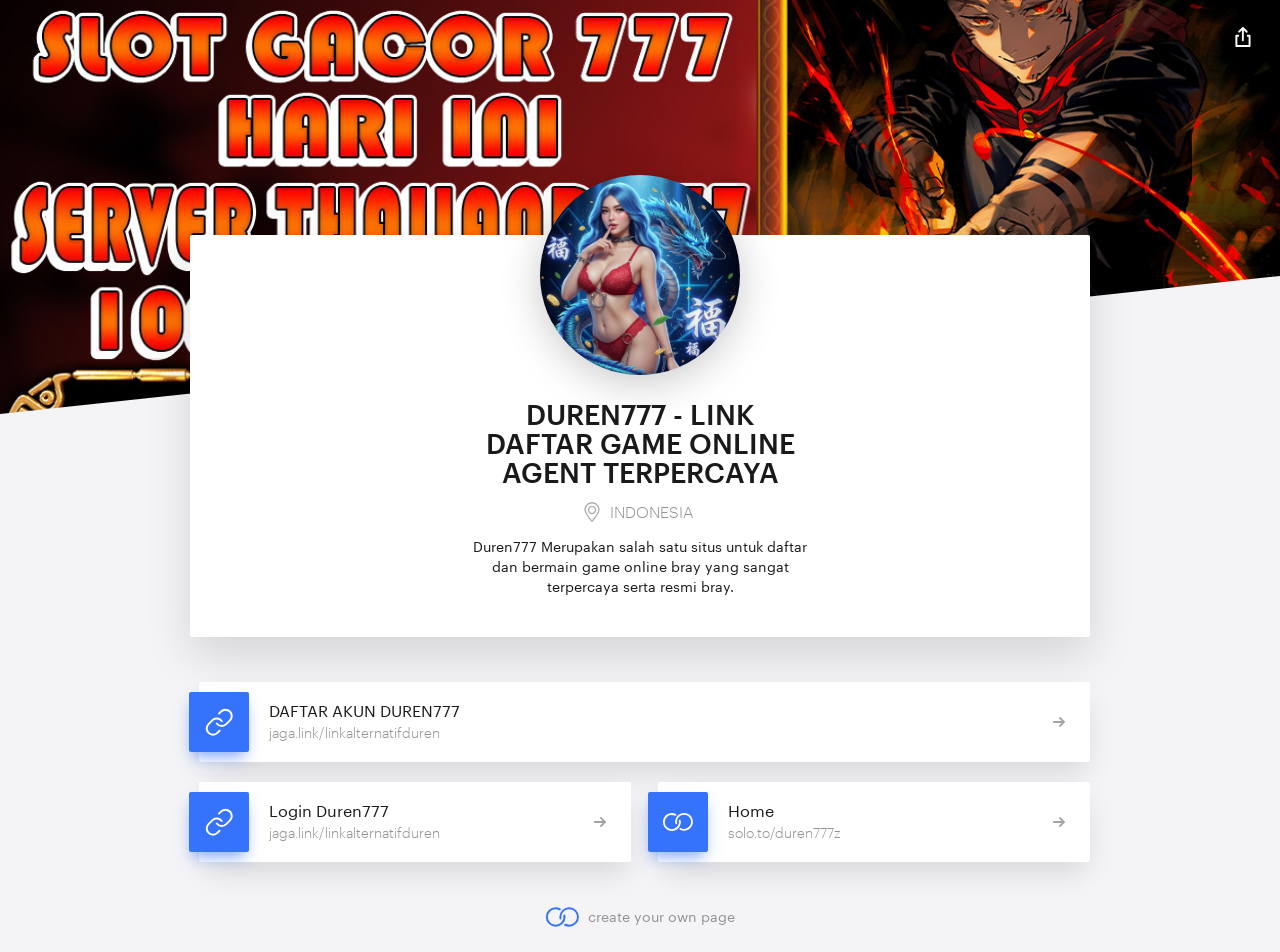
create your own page (639, 917)
